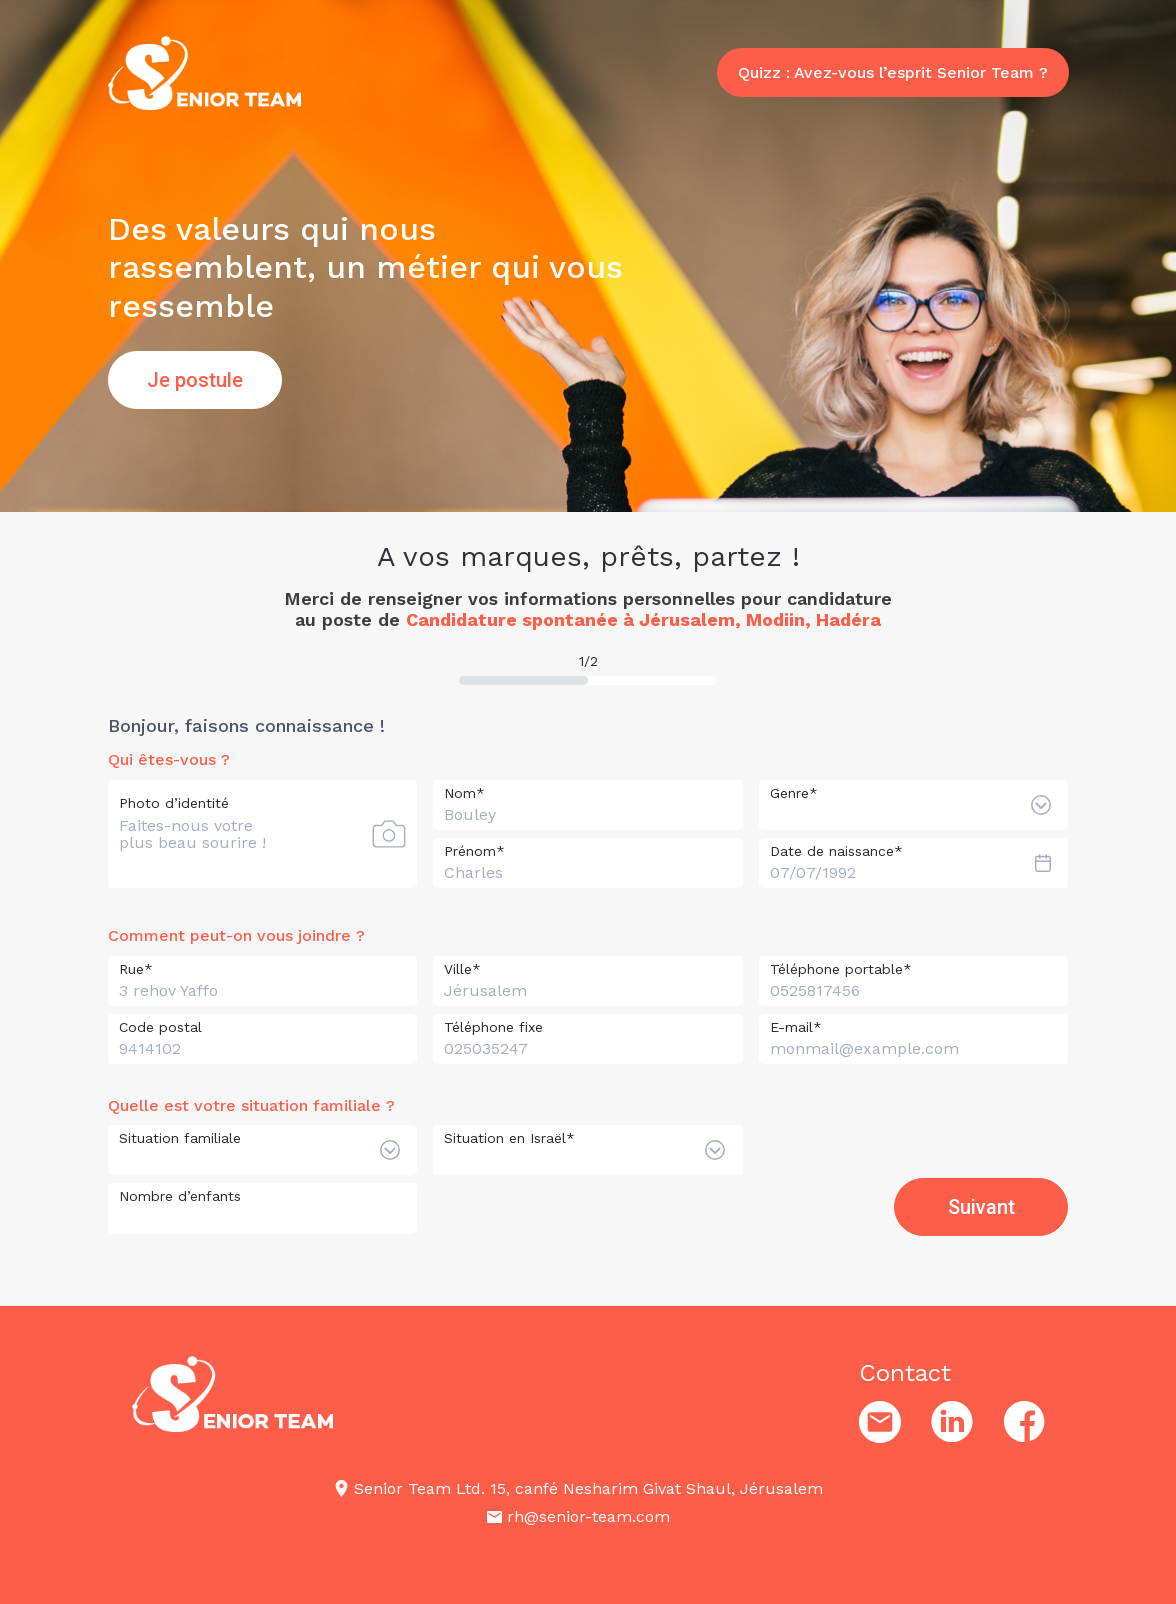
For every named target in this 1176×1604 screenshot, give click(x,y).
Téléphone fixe (493, 1027)
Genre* (794, 793)
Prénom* (474, 851)
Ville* (462, 969)
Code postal (160, 1027)
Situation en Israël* (509, 1136)
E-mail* (796, 1027)
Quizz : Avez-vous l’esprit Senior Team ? (893, 86)
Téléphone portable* (841, 969)
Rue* (136, 969)
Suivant (981, 1202)
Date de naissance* (836, 851)
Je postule (195, 380)
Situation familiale (180, 1136)
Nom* (464, 793)
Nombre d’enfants (180, 1194)
